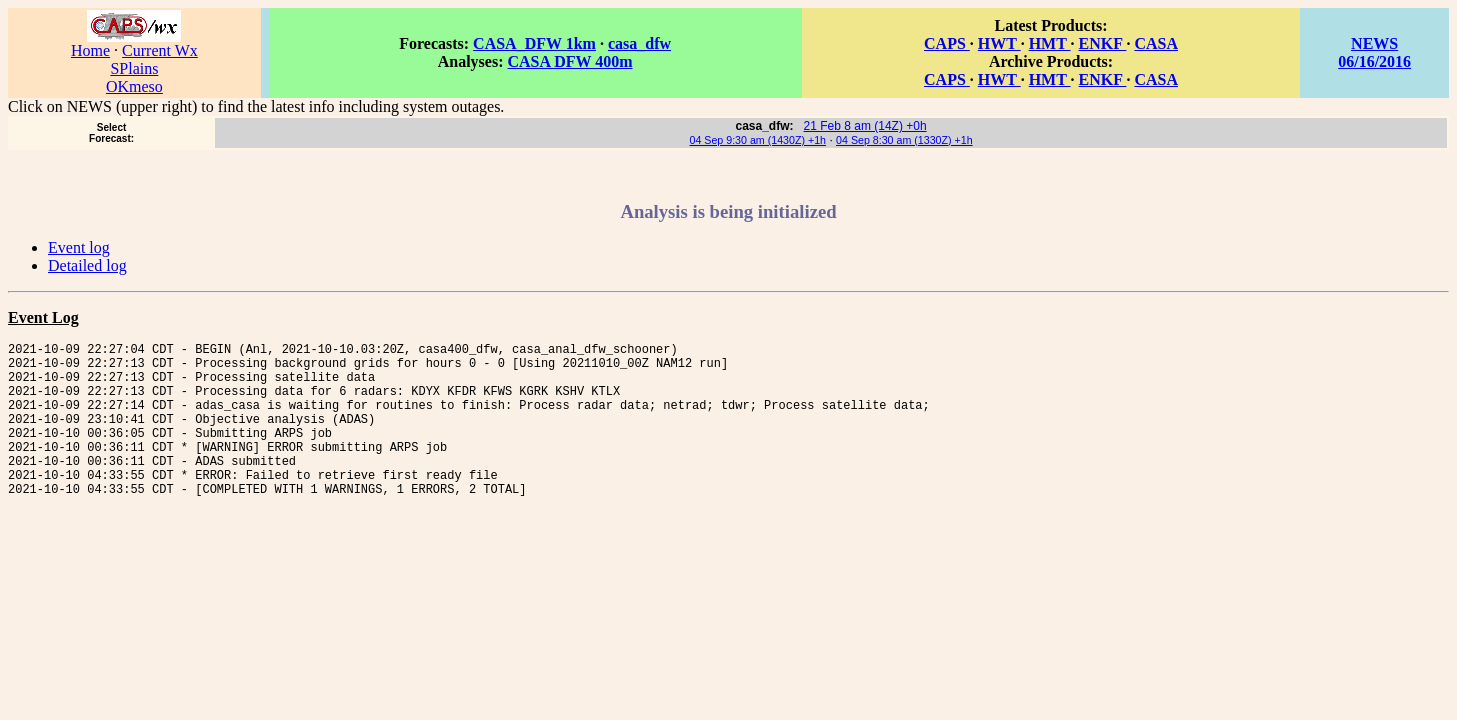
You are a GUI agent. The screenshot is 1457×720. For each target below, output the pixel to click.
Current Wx (160, 50)
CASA (1156, 43)
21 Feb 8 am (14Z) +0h (865, 126)
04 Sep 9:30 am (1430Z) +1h (757, 140)
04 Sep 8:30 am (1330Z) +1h (904, 140)
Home (90, 50)
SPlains (134, 68)
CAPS (947, 43)
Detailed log (87, 265)
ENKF (1103, 43)
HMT (1050, 43)
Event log (79, 247)
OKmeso (134, 86)
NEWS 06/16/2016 (1374, 52)
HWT (999, 43)
